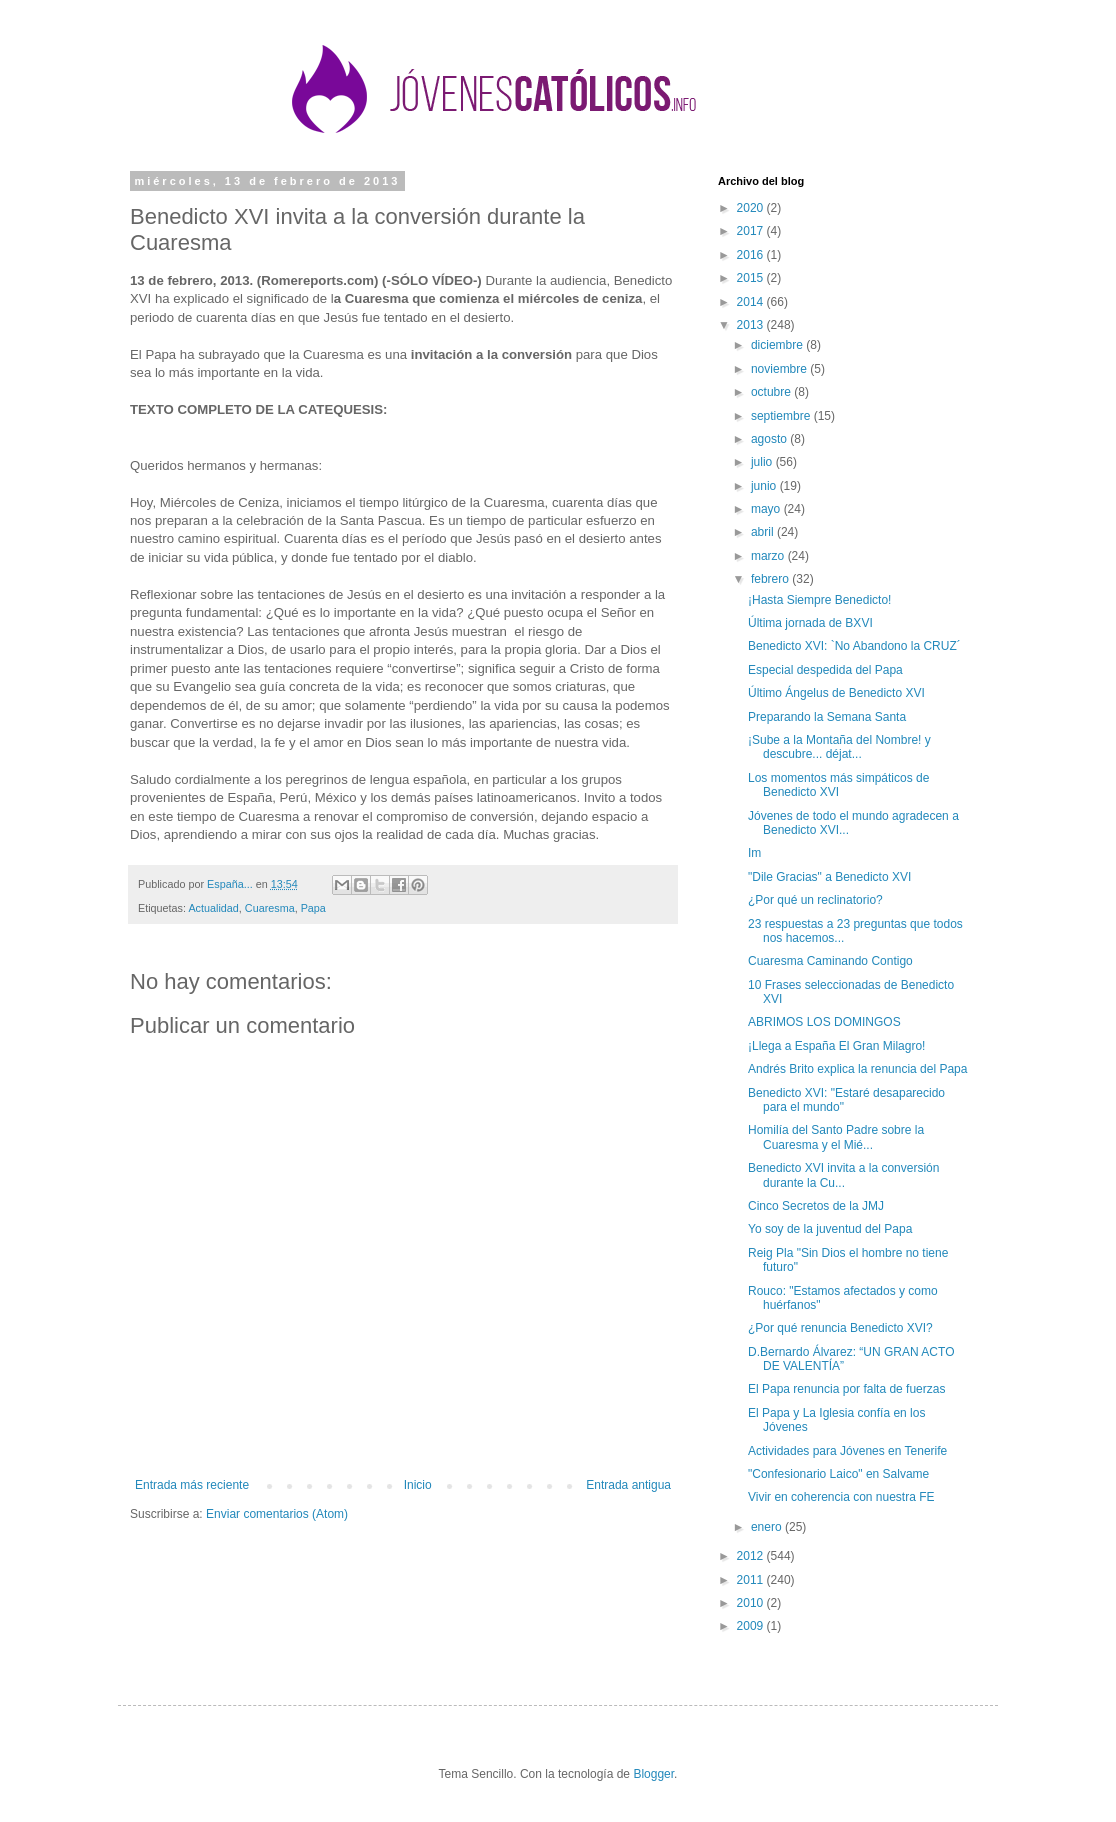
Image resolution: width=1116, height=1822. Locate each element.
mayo (767, 509)
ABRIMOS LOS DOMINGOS (824, 1022)
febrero (771, 579)
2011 (752, 1580)
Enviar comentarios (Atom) (277, 1514)
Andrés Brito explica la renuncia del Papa (857, 1069)
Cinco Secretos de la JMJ (816, 1206)
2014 (752, 302)
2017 (752, 231)
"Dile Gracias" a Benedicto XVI (829, 877)
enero (768, 1527)
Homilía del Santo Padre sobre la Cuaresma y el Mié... (836, 1137)
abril (764, 532)
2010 (752, 1603)
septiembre (782, 416)
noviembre (780, 369)
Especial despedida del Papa (825, 670)
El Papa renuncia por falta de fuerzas (846, 1389)
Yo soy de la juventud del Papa (830, 1229)
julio (763, 462)
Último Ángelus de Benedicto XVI (836, 693)
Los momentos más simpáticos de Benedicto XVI (838, 785)
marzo (769, 556)
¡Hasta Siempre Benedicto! (819, 600)
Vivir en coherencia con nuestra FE (841, 1497)
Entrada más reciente (192, 1485)
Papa (313, 908)
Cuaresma (270, 908)
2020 (752, 208)
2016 (752, 255)
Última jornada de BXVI (810, 623)
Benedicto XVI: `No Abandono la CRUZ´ (854, 646)
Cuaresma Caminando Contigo (830, 961)
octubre (772, 392)
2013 (752, 325)
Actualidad (213, 908)
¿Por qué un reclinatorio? (815, 900)
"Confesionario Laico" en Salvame (838, 1474)
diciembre (778, 345)
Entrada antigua (628, 1485)
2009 (752, 1626)
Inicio (418, 1485)
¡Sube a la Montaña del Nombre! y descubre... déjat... (839, 747)
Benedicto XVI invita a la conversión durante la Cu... (843, 1175)
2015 (752, 278)
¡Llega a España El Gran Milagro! (836, 1046)
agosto (770, 439)
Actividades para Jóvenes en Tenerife (847, 1451)
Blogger (653, 1774)
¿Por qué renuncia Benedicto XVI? (840, 1328)
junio (765, 486)
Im (754, 853)
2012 (752, 1556)
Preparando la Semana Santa (827, 717)
